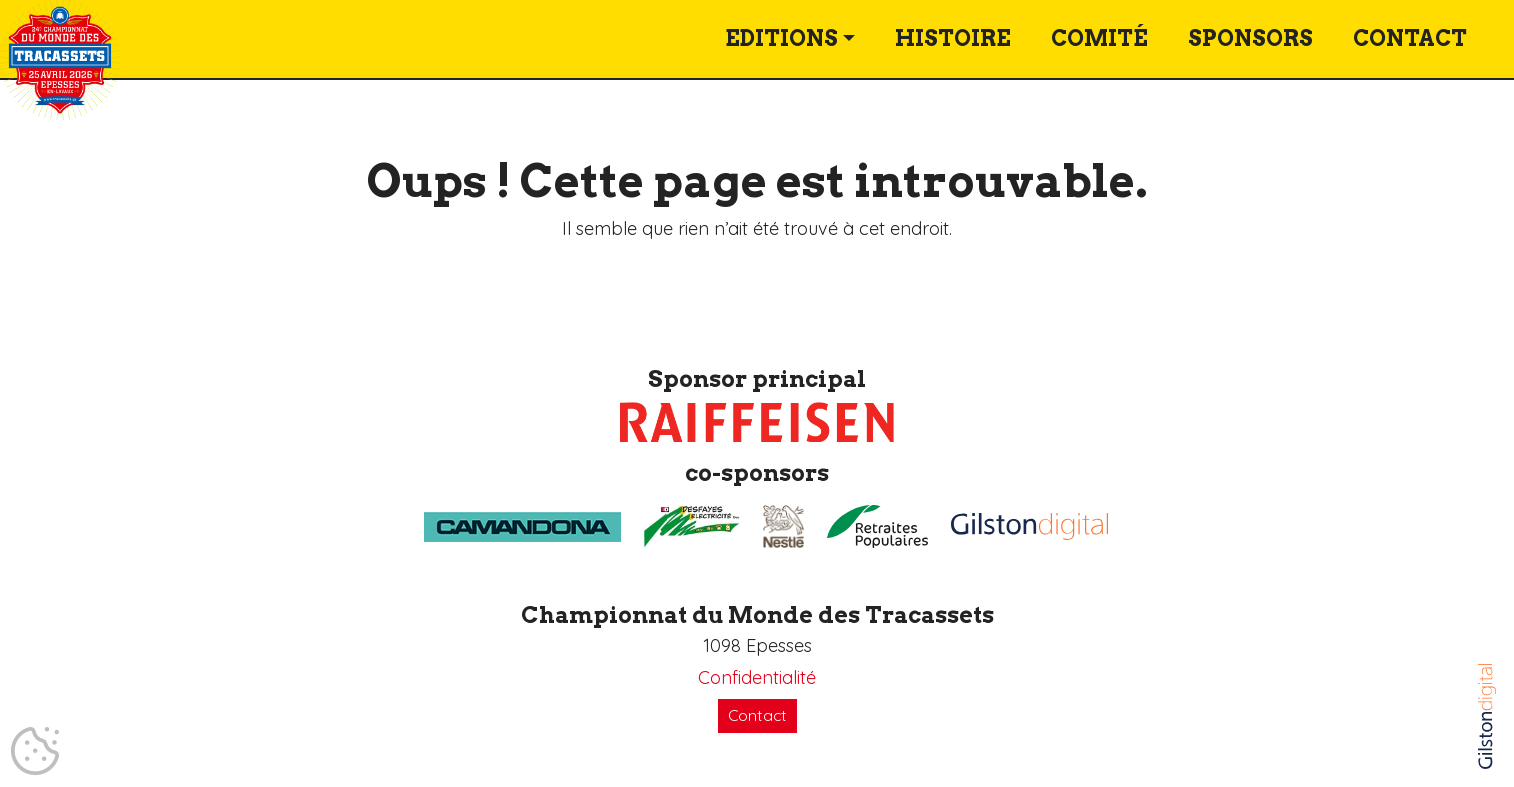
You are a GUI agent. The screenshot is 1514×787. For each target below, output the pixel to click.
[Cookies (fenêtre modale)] (35, 752)
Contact (1410, 39)
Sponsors (1250, 39)
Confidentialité (757, 677)
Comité (1099, 39)
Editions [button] (781, 39)
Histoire (953, 39)
